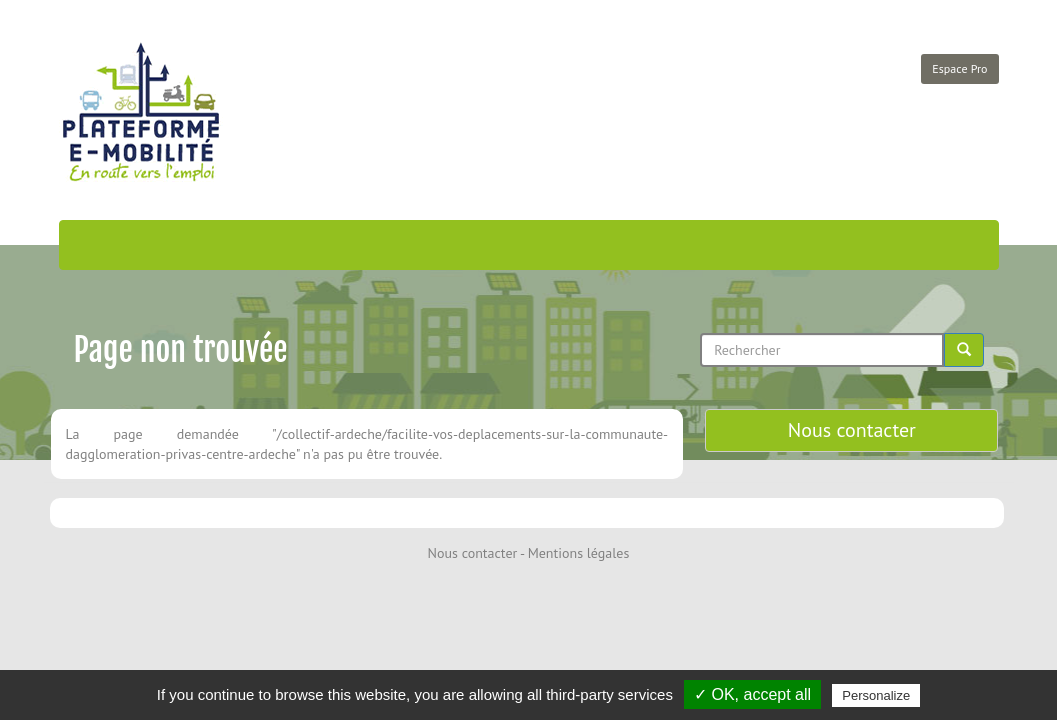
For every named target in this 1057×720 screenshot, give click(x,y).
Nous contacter (852, 430)
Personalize (876, 695)
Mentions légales (579, 553)
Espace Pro (959, 68)
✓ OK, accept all (752, 694)
